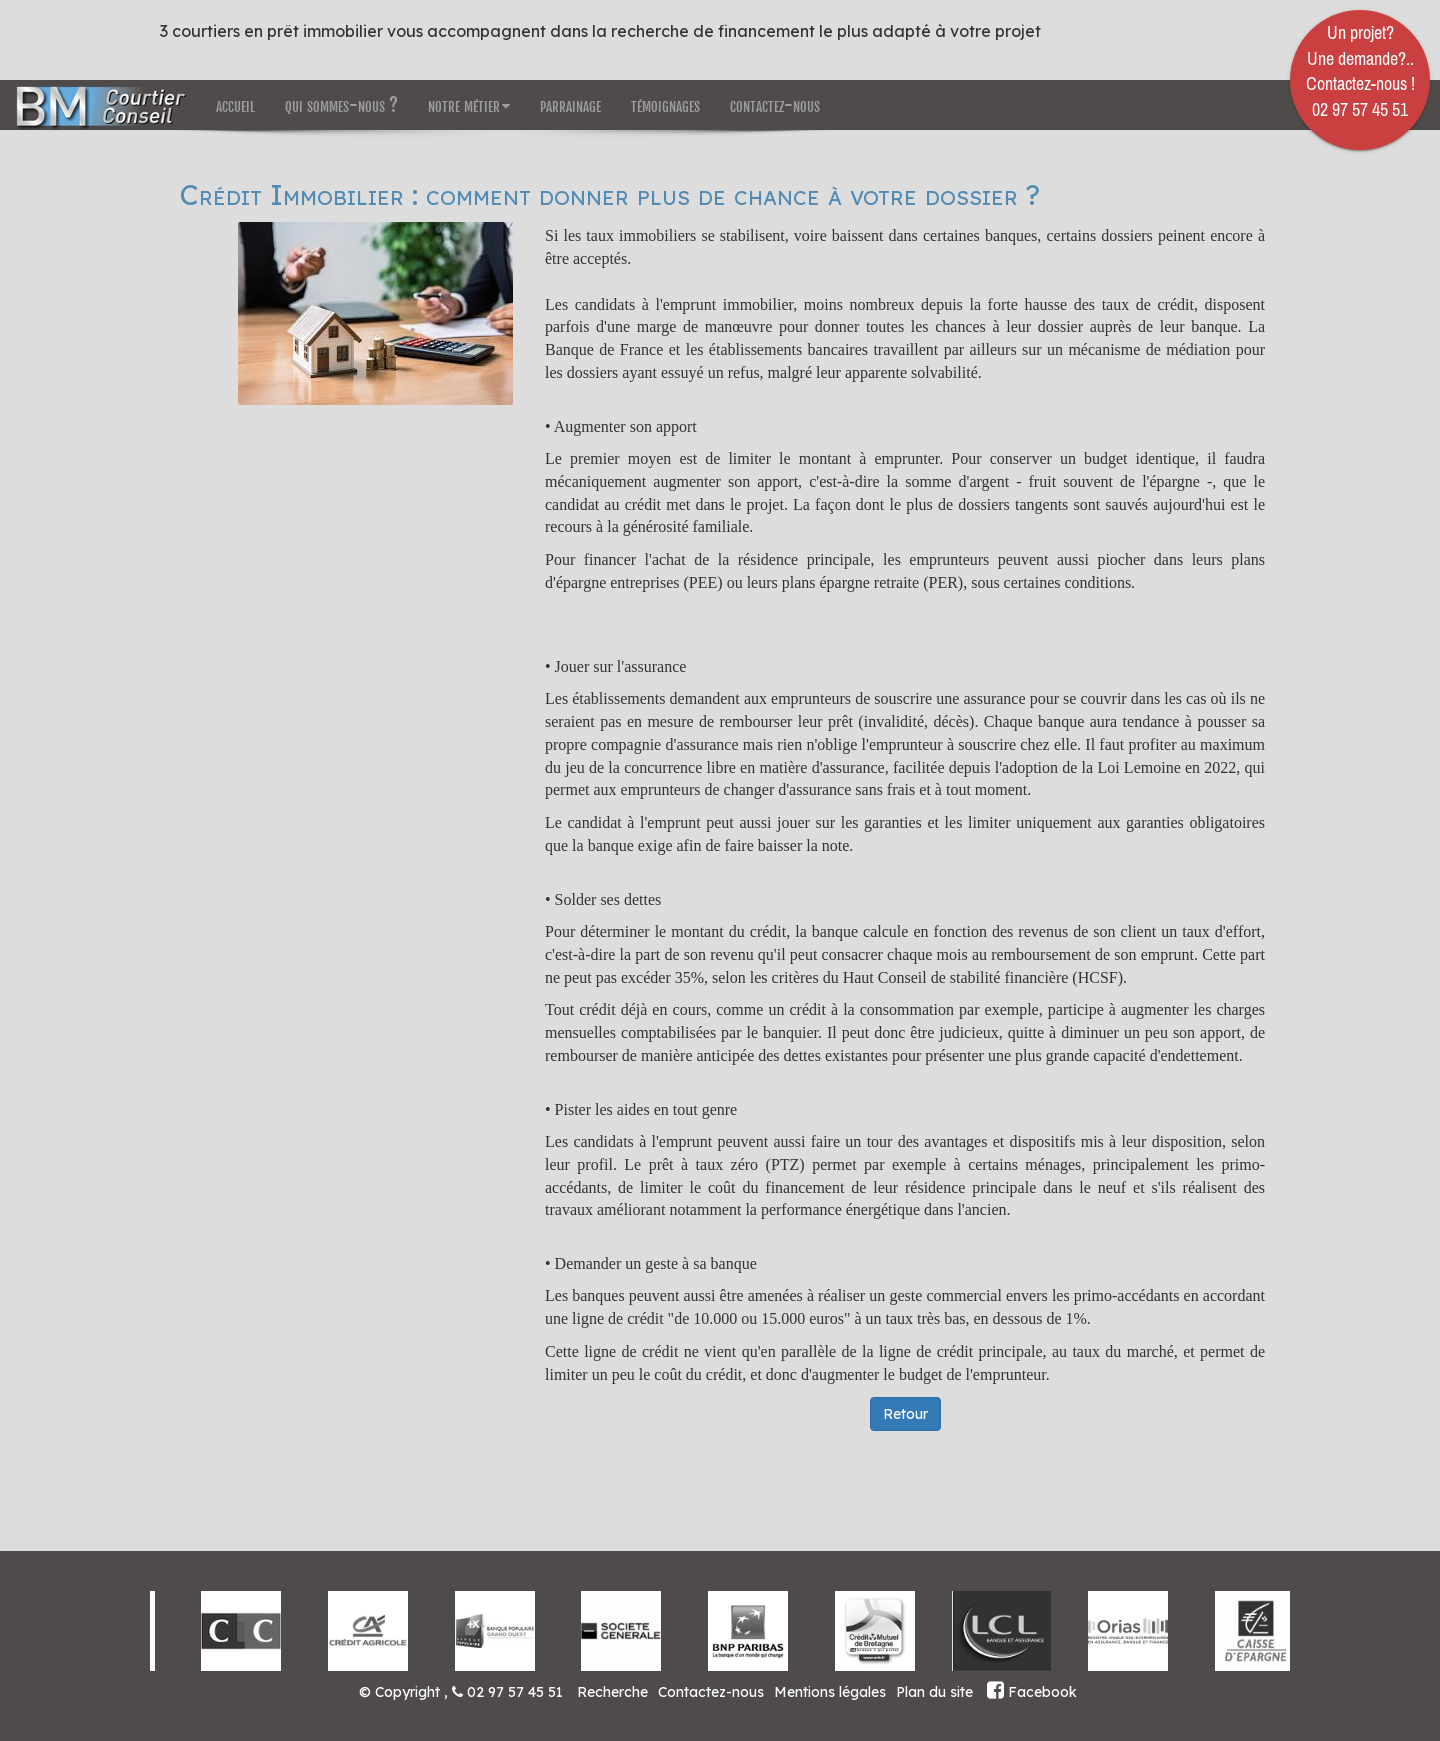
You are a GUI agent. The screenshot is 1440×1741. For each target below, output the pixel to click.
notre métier (469, 105)
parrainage (570, 105)
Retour (905, 1414)
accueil (235, 105)
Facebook (1032, 1692)
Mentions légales (830, 1692)
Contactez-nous (711, 1692)
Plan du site (934, 1692)
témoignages (665, 105)
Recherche (612, 1692)
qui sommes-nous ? (341, 105)
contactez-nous (775, 105)
